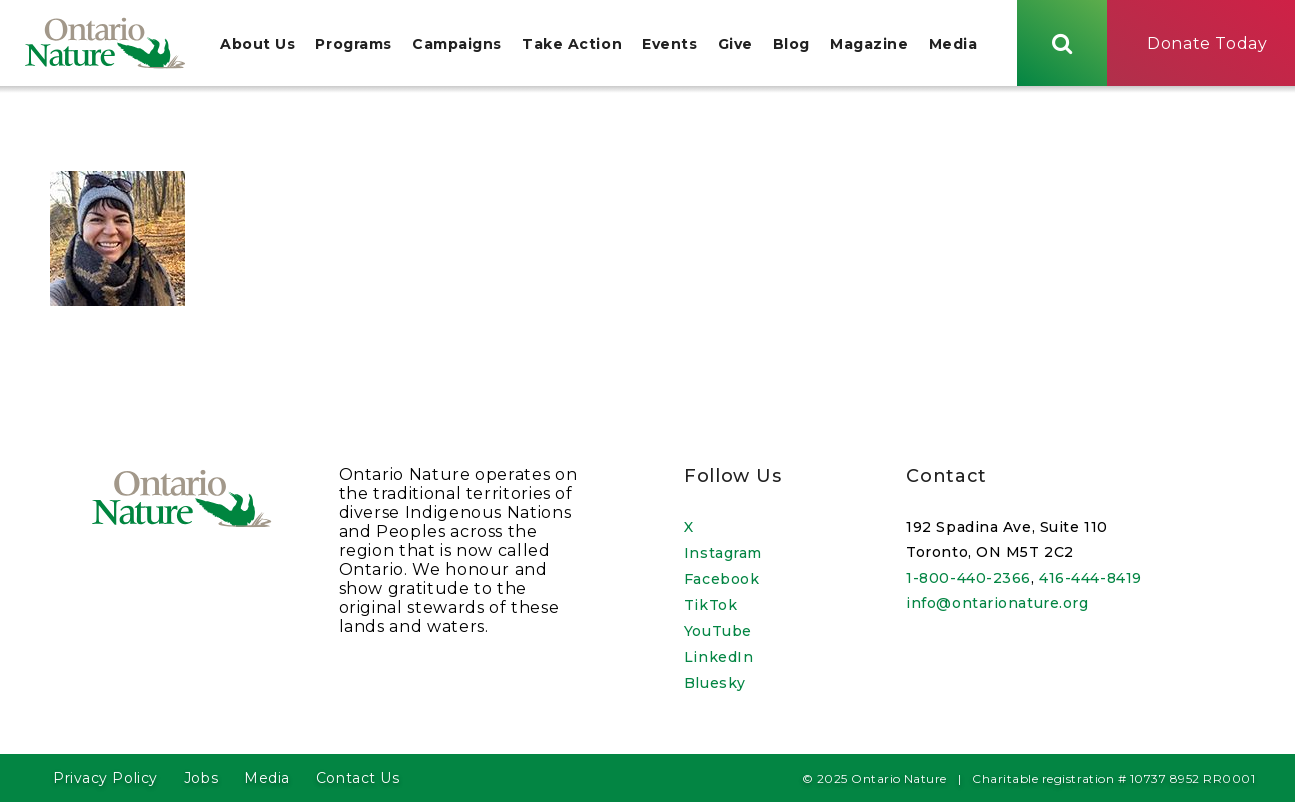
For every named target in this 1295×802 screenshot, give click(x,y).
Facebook (721, 579)
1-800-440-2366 (968, 578)
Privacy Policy (105, 778)
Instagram (723, 553)
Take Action (572, 44)
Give (735, 44)
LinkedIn (718, 657)
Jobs (201, 778)
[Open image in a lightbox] (117, 300)
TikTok (710, 605)
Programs (353, 44)
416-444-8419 (1090, 578)
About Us (257, 44)
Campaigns (457, 44)
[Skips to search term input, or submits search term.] (1062, 43)
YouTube (718, 631)
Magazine (869, 44)
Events (669, 44)
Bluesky (715, 683)
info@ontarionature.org (997, 603)
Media (953, 44)
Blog (791, 44)
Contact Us (358, 778)
